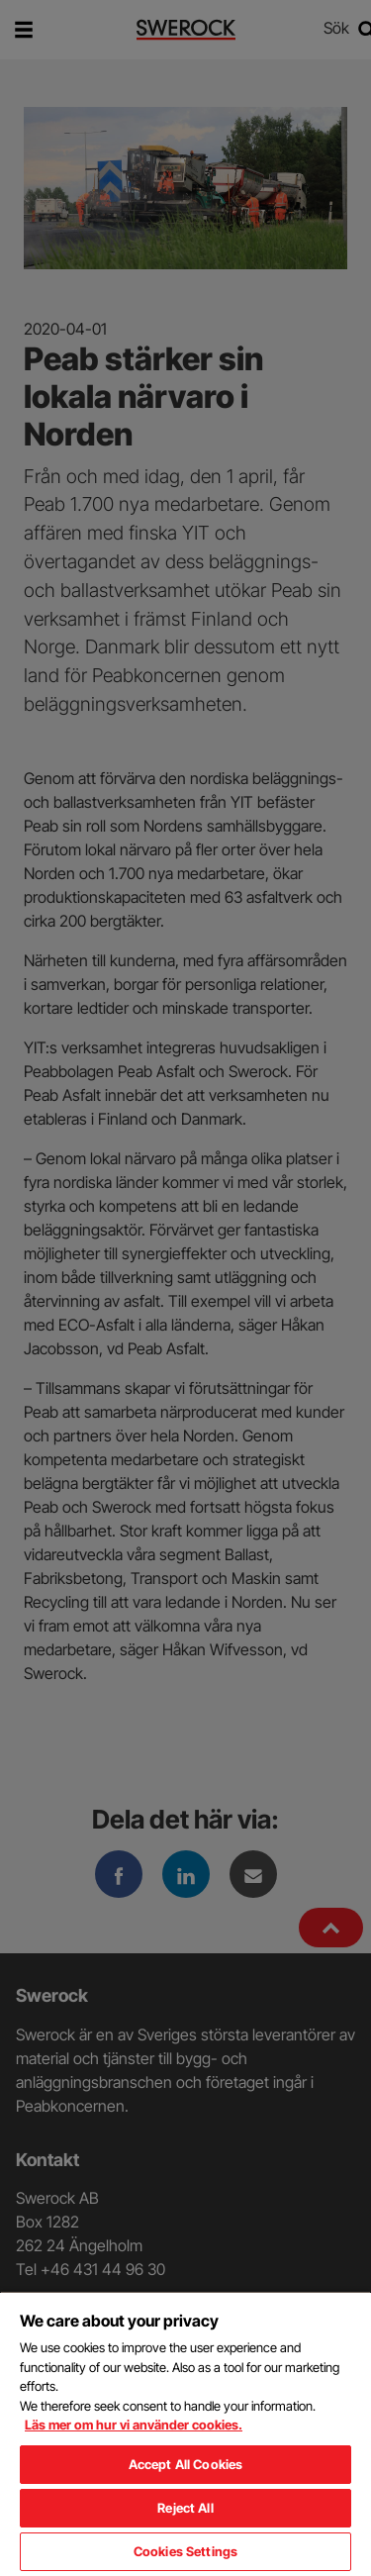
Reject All (185, 2508)
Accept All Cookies (185, 2464)
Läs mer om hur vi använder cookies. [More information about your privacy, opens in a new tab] (133, 2424)
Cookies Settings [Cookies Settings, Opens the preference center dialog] (185, 2551)
